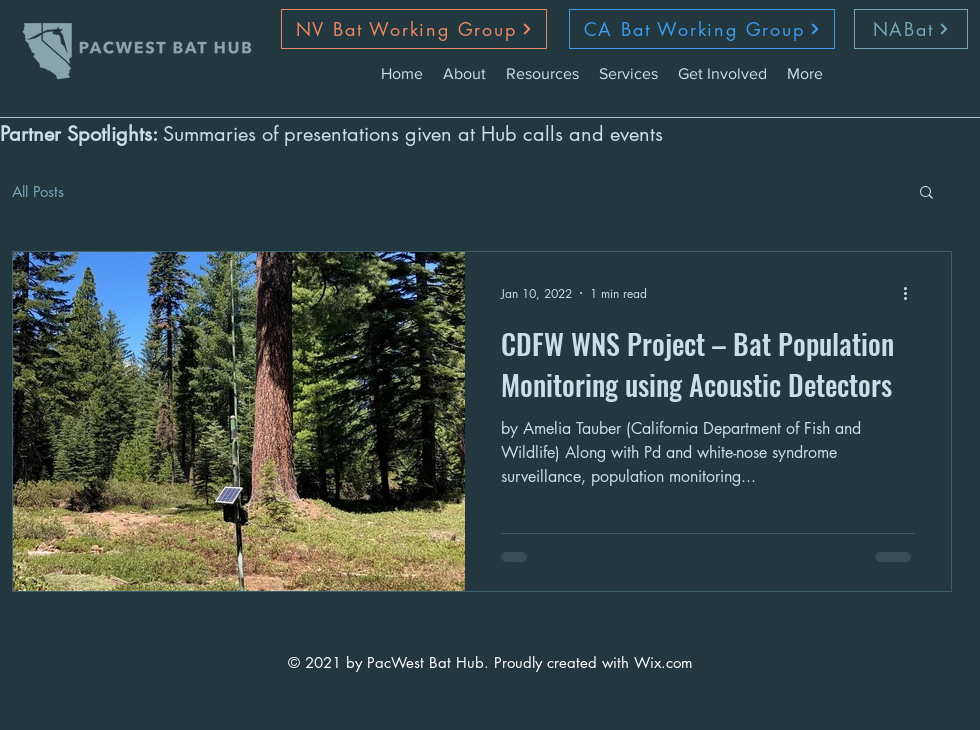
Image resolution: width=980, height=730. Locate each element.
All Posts (38, 191)
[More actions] (912, 293)
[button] (926, 193)
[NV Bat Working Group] (414, 29)
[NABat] (911, 29)
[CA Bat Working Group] (702, 29)
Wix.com (663, 662)
